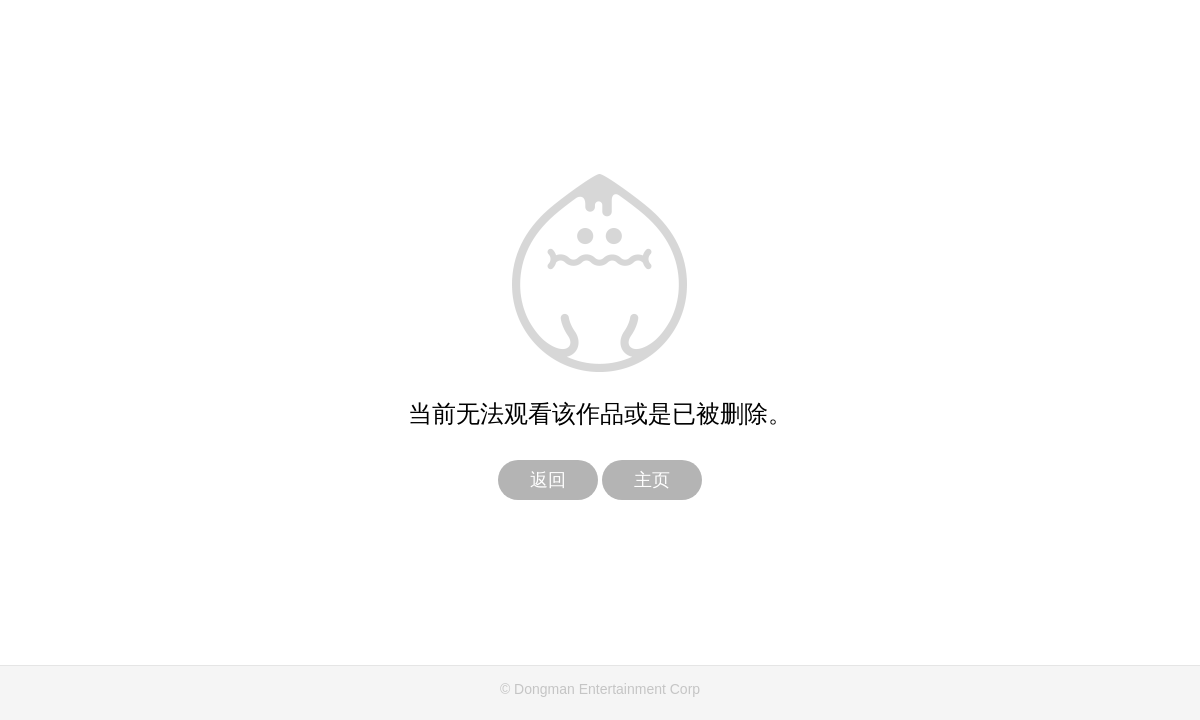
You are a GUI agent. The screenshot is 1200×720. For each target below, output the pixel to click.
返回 (548, 480)
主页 (652, 480)
